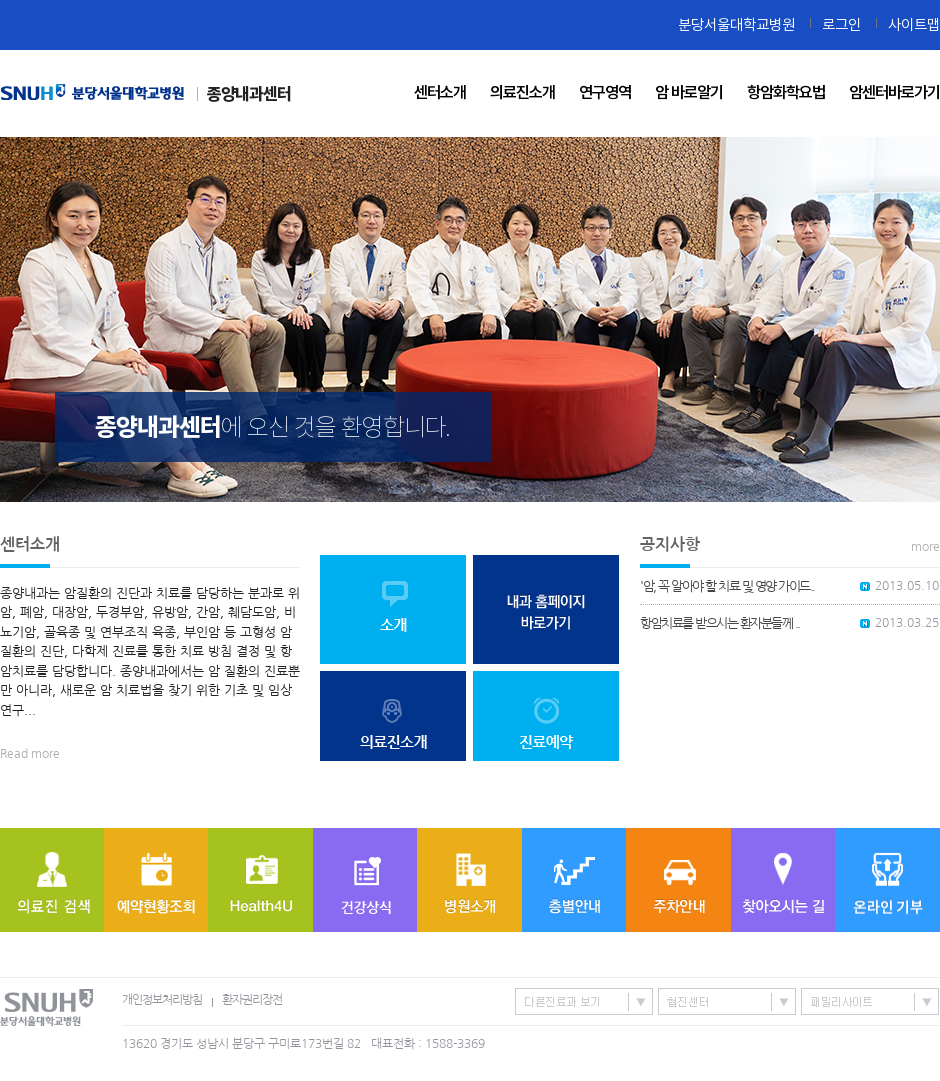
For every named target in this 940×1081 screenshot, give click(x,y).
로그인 (841, 24)
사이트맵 (914, 24)
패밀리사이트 (870, 1001)
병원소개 (469, 880)
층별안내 (574, 880)
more (925, 547)
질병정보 (365, 880)
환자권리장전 (252, 1000)
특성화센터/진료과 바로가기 (584, 1001)
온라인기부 (887, 880)
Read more (30, 754)
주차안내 (678, 880)
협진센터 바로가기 (727, 1001)
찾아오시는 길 (783, 880)
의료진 (52, 880)
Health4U (260, 880)
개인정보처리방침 (162, 1000)
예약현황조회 (156, 880)
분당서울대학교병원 (736, 24)
